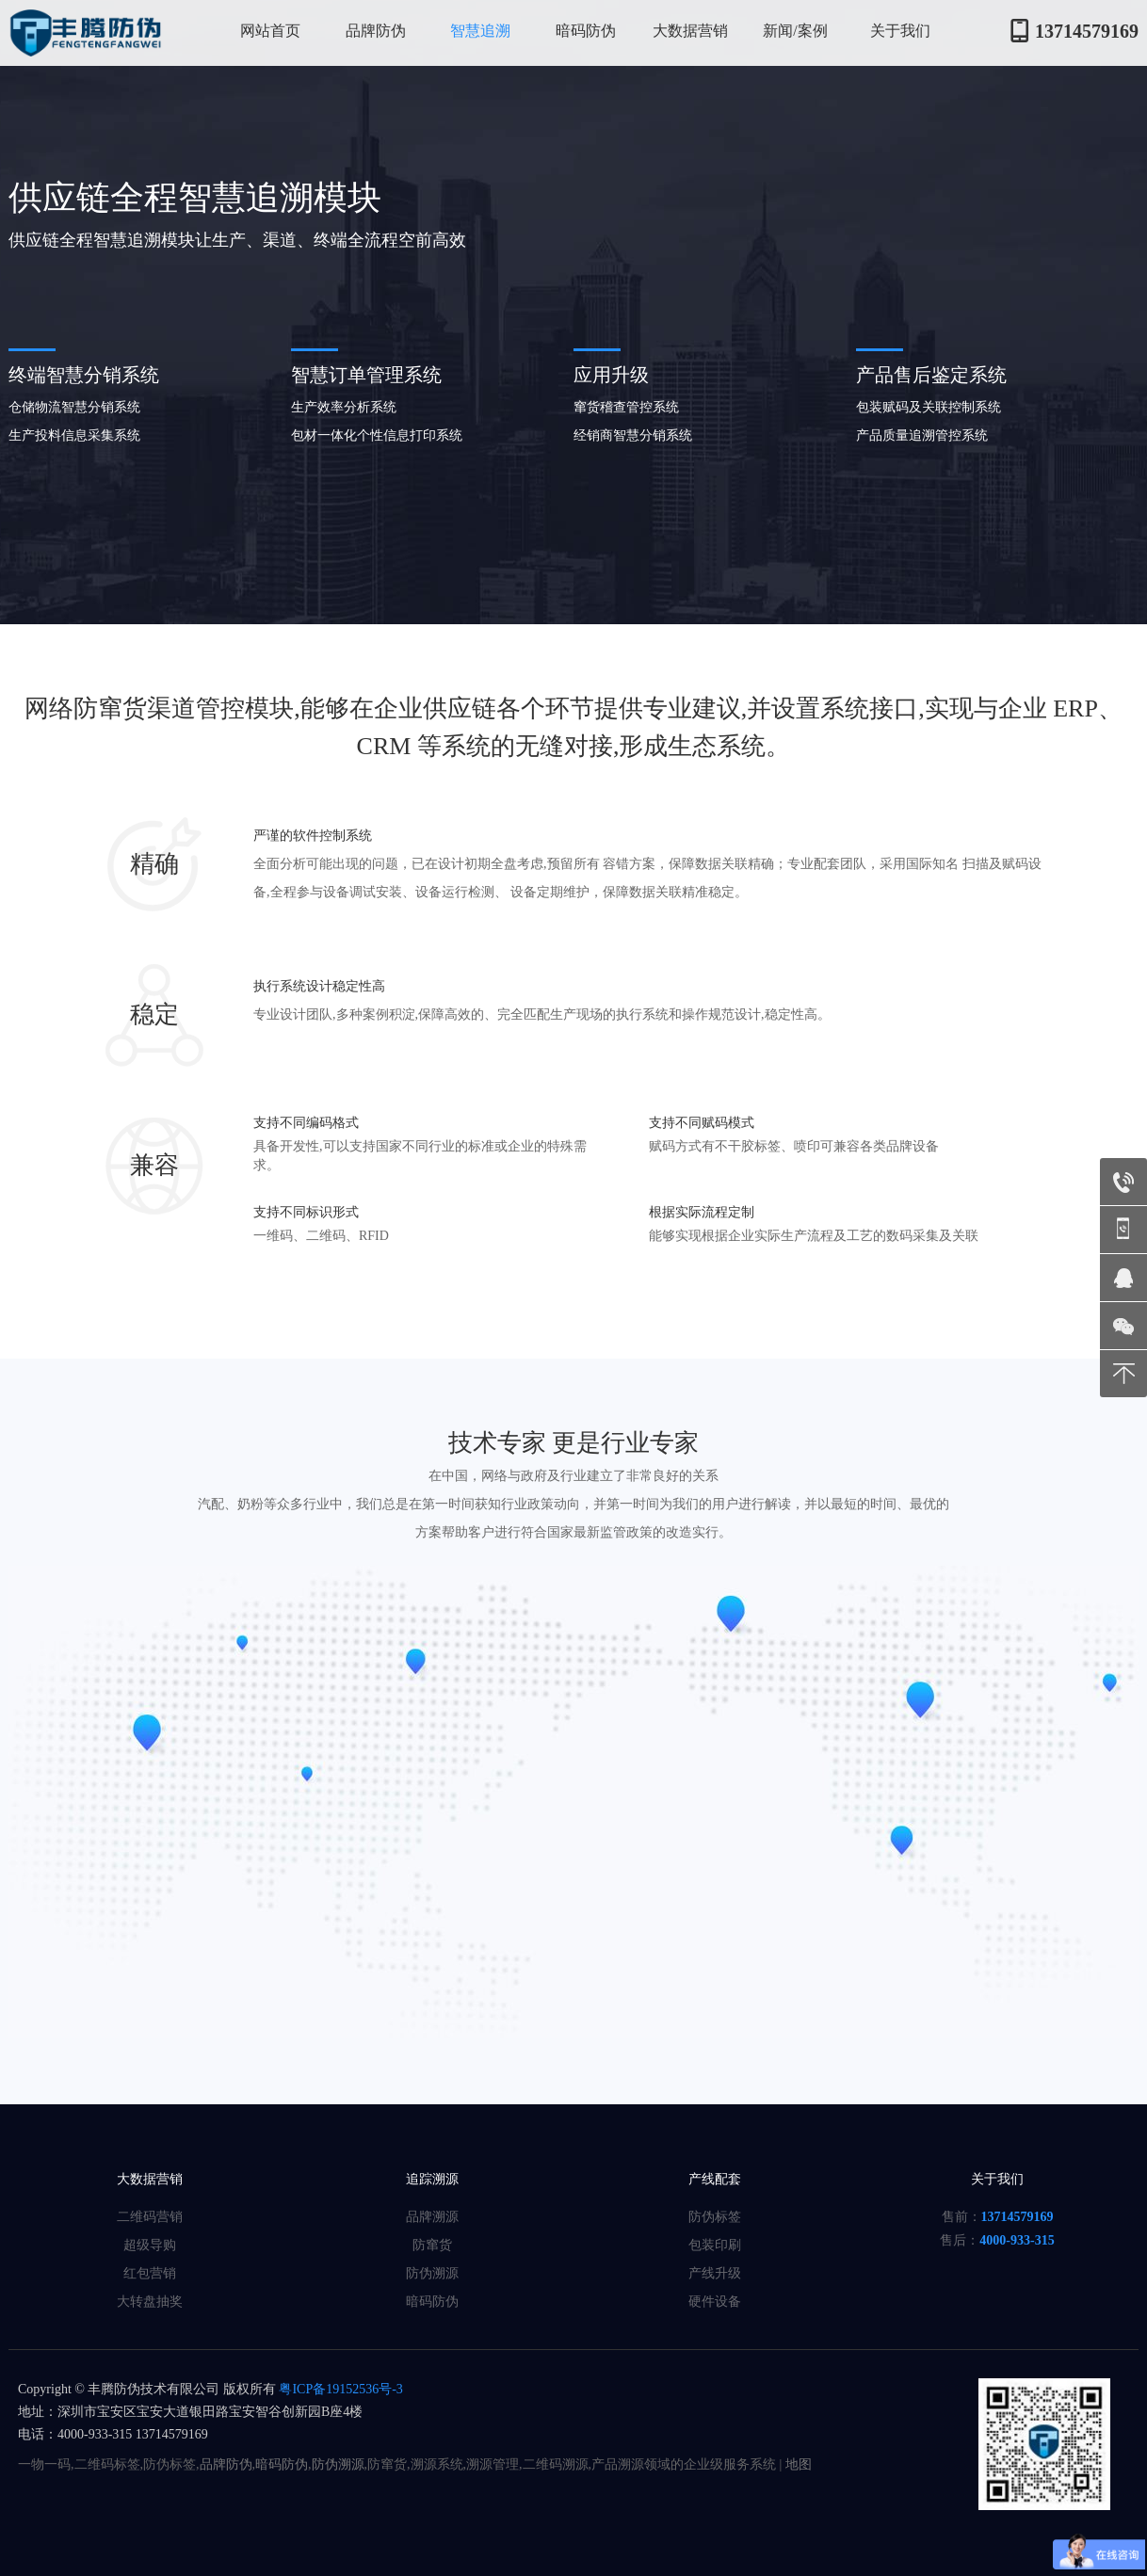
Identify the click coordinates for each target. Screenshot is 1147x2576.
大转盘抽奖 (150, 2301)
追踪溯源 (432, 2179)
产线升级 (714, 2273)
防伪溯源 (432, 2273)
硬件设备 (714, 2301)
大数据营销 (690, 31)
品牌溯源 (432, 2217)
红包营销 (149, 2273)
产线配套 (714, 2179)
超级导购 (149, 2245)
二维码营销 (150, 2217)
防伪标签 (714, 2217)
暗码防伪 (586, 31)
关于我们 (900, 31)
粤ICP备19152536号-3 (339, 2389)
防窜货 (432, 2245)
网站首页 (270, 31)
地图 (798, 2464)
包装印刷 (714, 2245)
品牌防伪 (376, 31)
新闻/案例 (795, 31)
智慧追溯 (480, 31)
